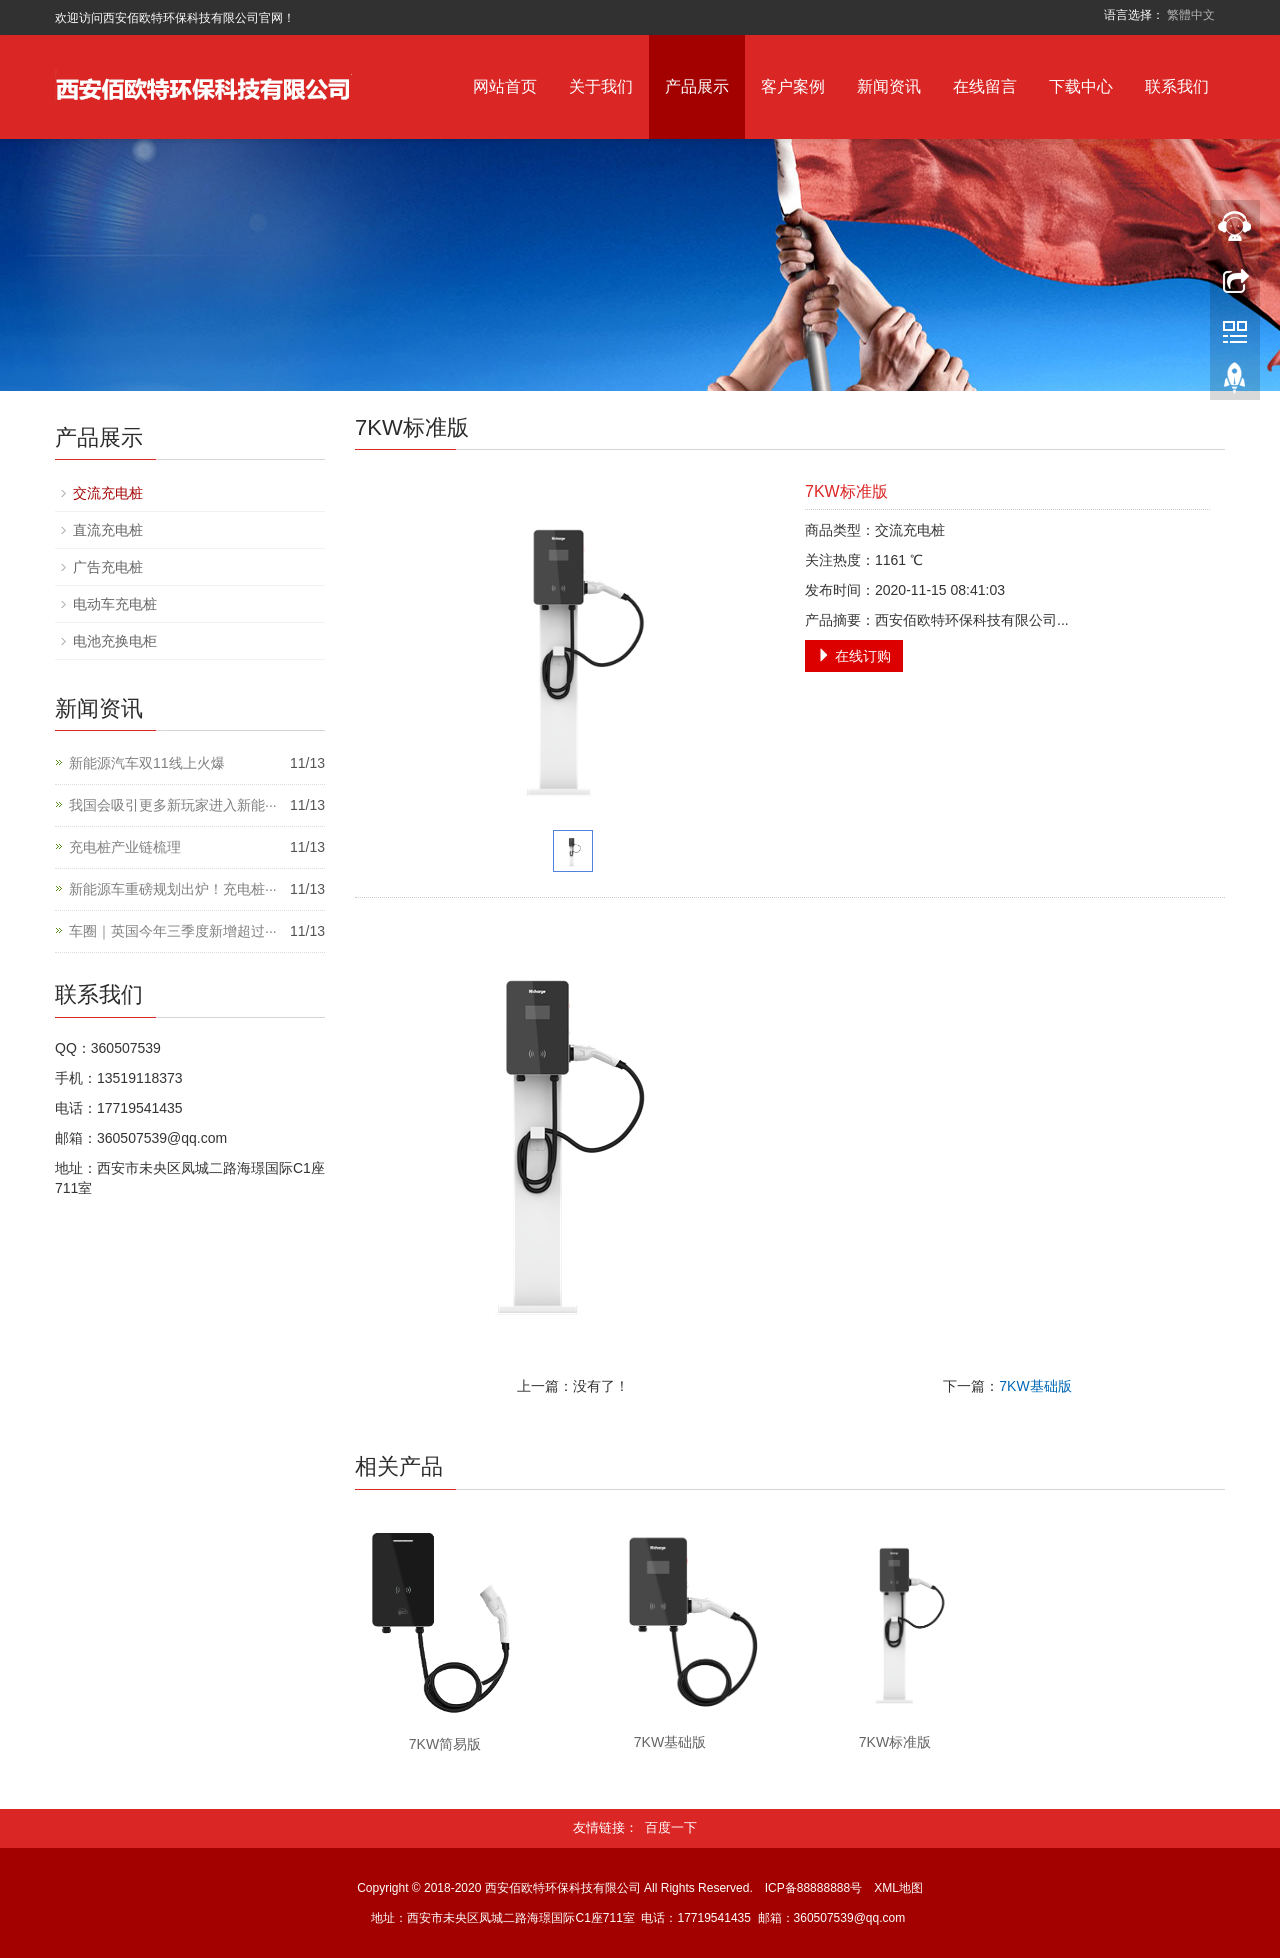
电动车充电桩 (115, 604)
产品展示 (697, 86)
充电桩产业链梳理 (125, 847)
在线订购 (854, 656)
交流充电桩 (108, 493)
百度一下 (671, 1827)
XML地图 (898, 1888)
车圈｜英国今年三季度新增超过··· (173, 931)
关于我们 (601, 86)
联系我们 (1177, 86)
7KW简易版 (445, 1744)
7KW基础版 (1035, 1386)
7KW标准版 (895, 1742)
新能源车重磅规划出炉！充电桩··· (173, 889)
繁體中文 (1191, 15)
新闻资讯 (889, 86)
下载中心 (1081, 86)
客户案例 (793, 86)
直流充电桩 (108, 530)
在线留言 (985, 86)
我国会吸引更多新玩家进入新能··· (173, 805)
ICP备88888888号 (813, 1888)
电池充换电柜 (115, 641)
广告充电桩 (108, 567)
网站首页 (505, 86)
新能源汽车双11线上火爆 (147, 763)
